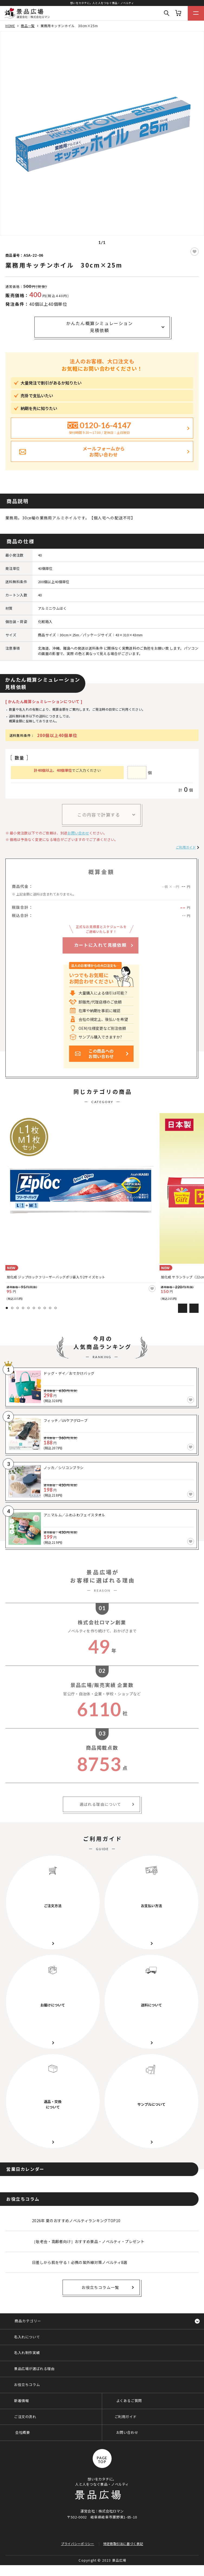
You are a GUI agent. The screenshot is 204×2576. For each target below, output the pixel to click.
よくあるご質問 (129, 2400)
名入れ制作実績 (27, 2352)
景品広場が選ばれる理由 (34, 2368)
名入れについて (27, 2336)
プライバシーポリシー (77, 2543)
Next (194, 1308)
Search (166, 13)
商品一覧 (27, 25)
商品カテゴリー (28, 2320)
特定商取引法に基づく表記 (123, 2543)
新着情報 (21, 2400)
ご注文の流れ (25, 2416)
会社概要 (22, 2432)
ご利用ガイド (186, 847)
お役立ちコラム (27, 2384)
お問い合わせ (78, 833)
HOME (10, 25)
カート (178, 13)
